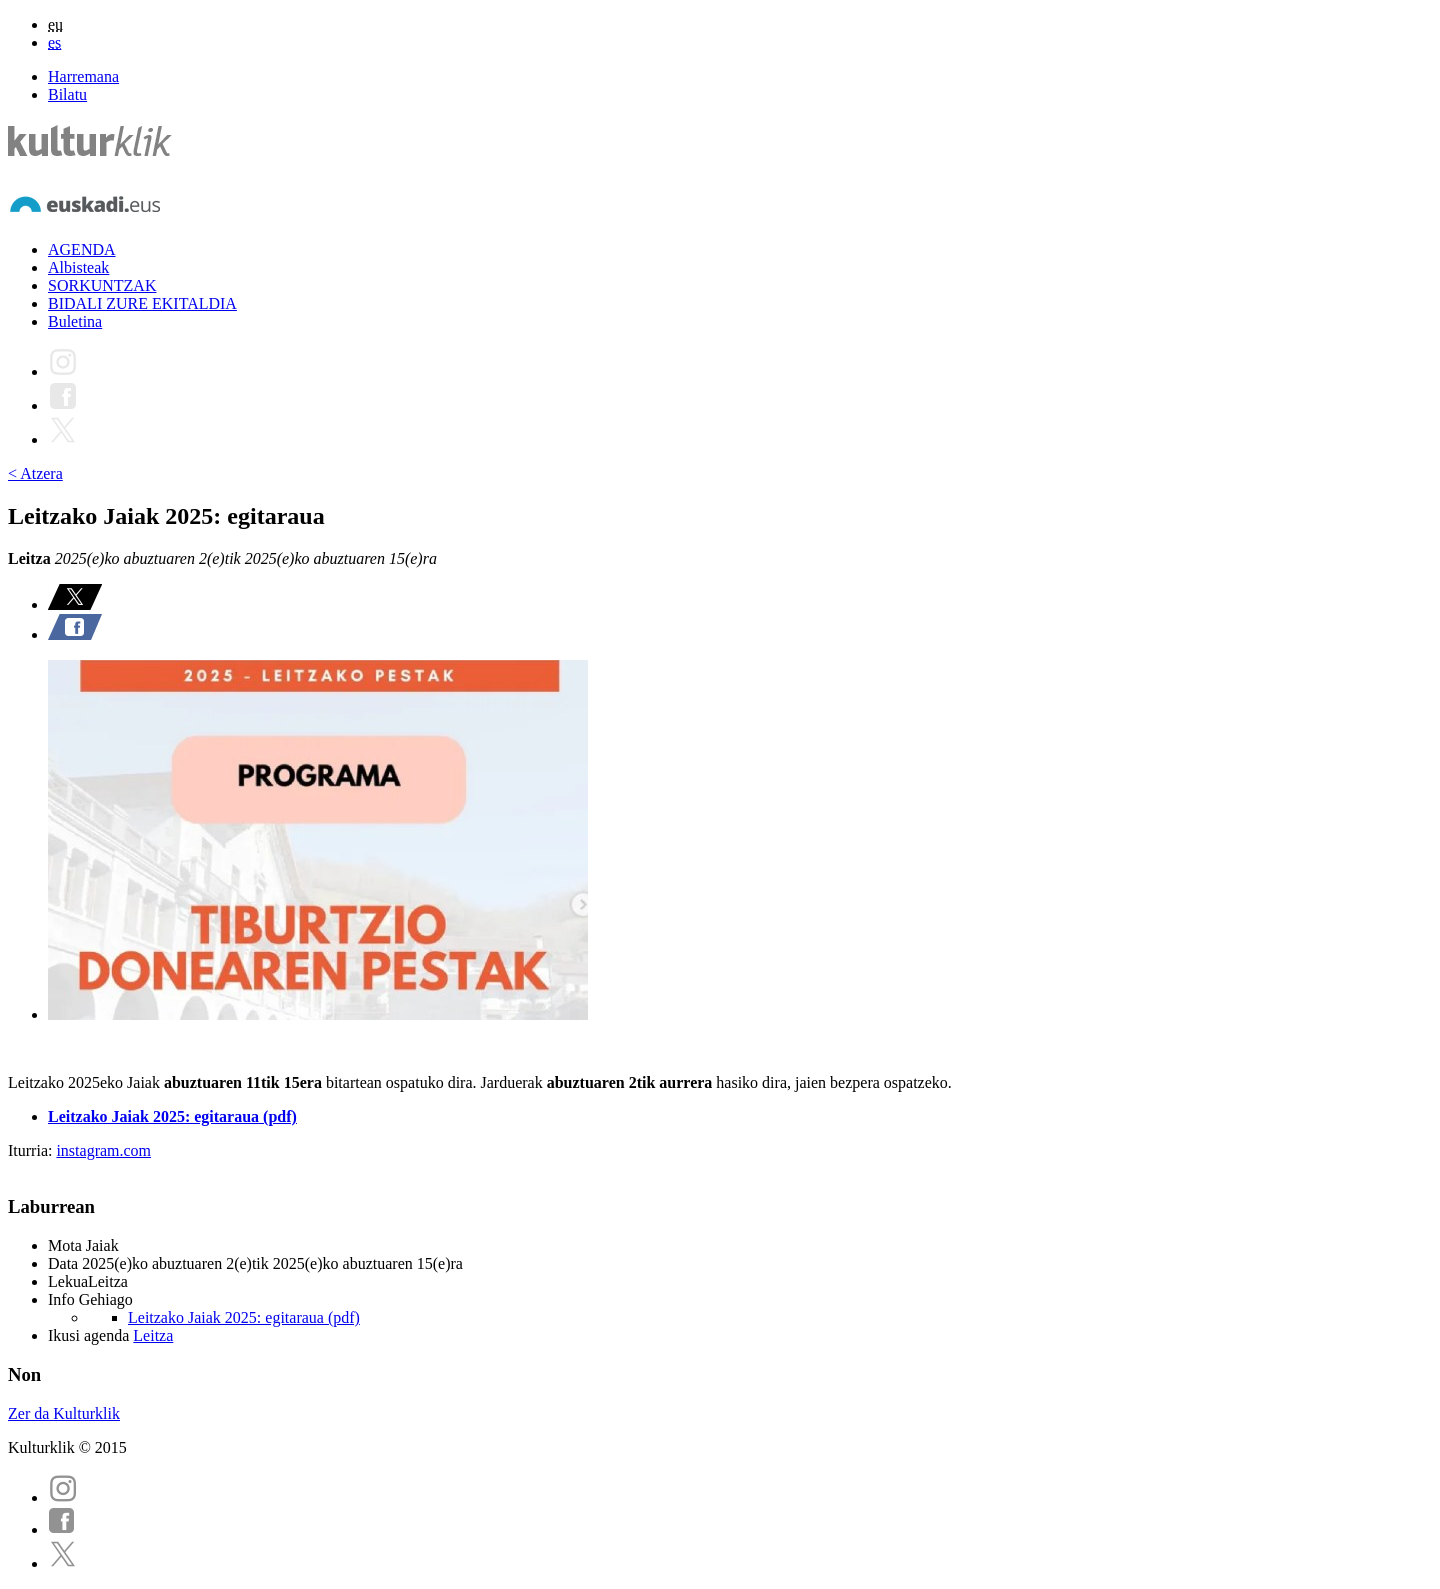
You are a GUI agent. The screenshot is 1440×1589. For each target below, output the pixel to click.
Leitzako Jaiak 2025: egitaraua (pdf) (172, 1116)
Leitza (153, 1335)
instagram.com (103, 1150)
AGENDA (82, 249)
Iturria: (32, 1150)
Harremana (83, 76)
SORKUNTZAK (102, 285)
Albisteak (78, 267)
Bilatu (67, 94)
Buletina (75, 321)
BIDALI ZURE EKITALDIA (142, 303)
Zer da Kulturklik (64, 1413)
